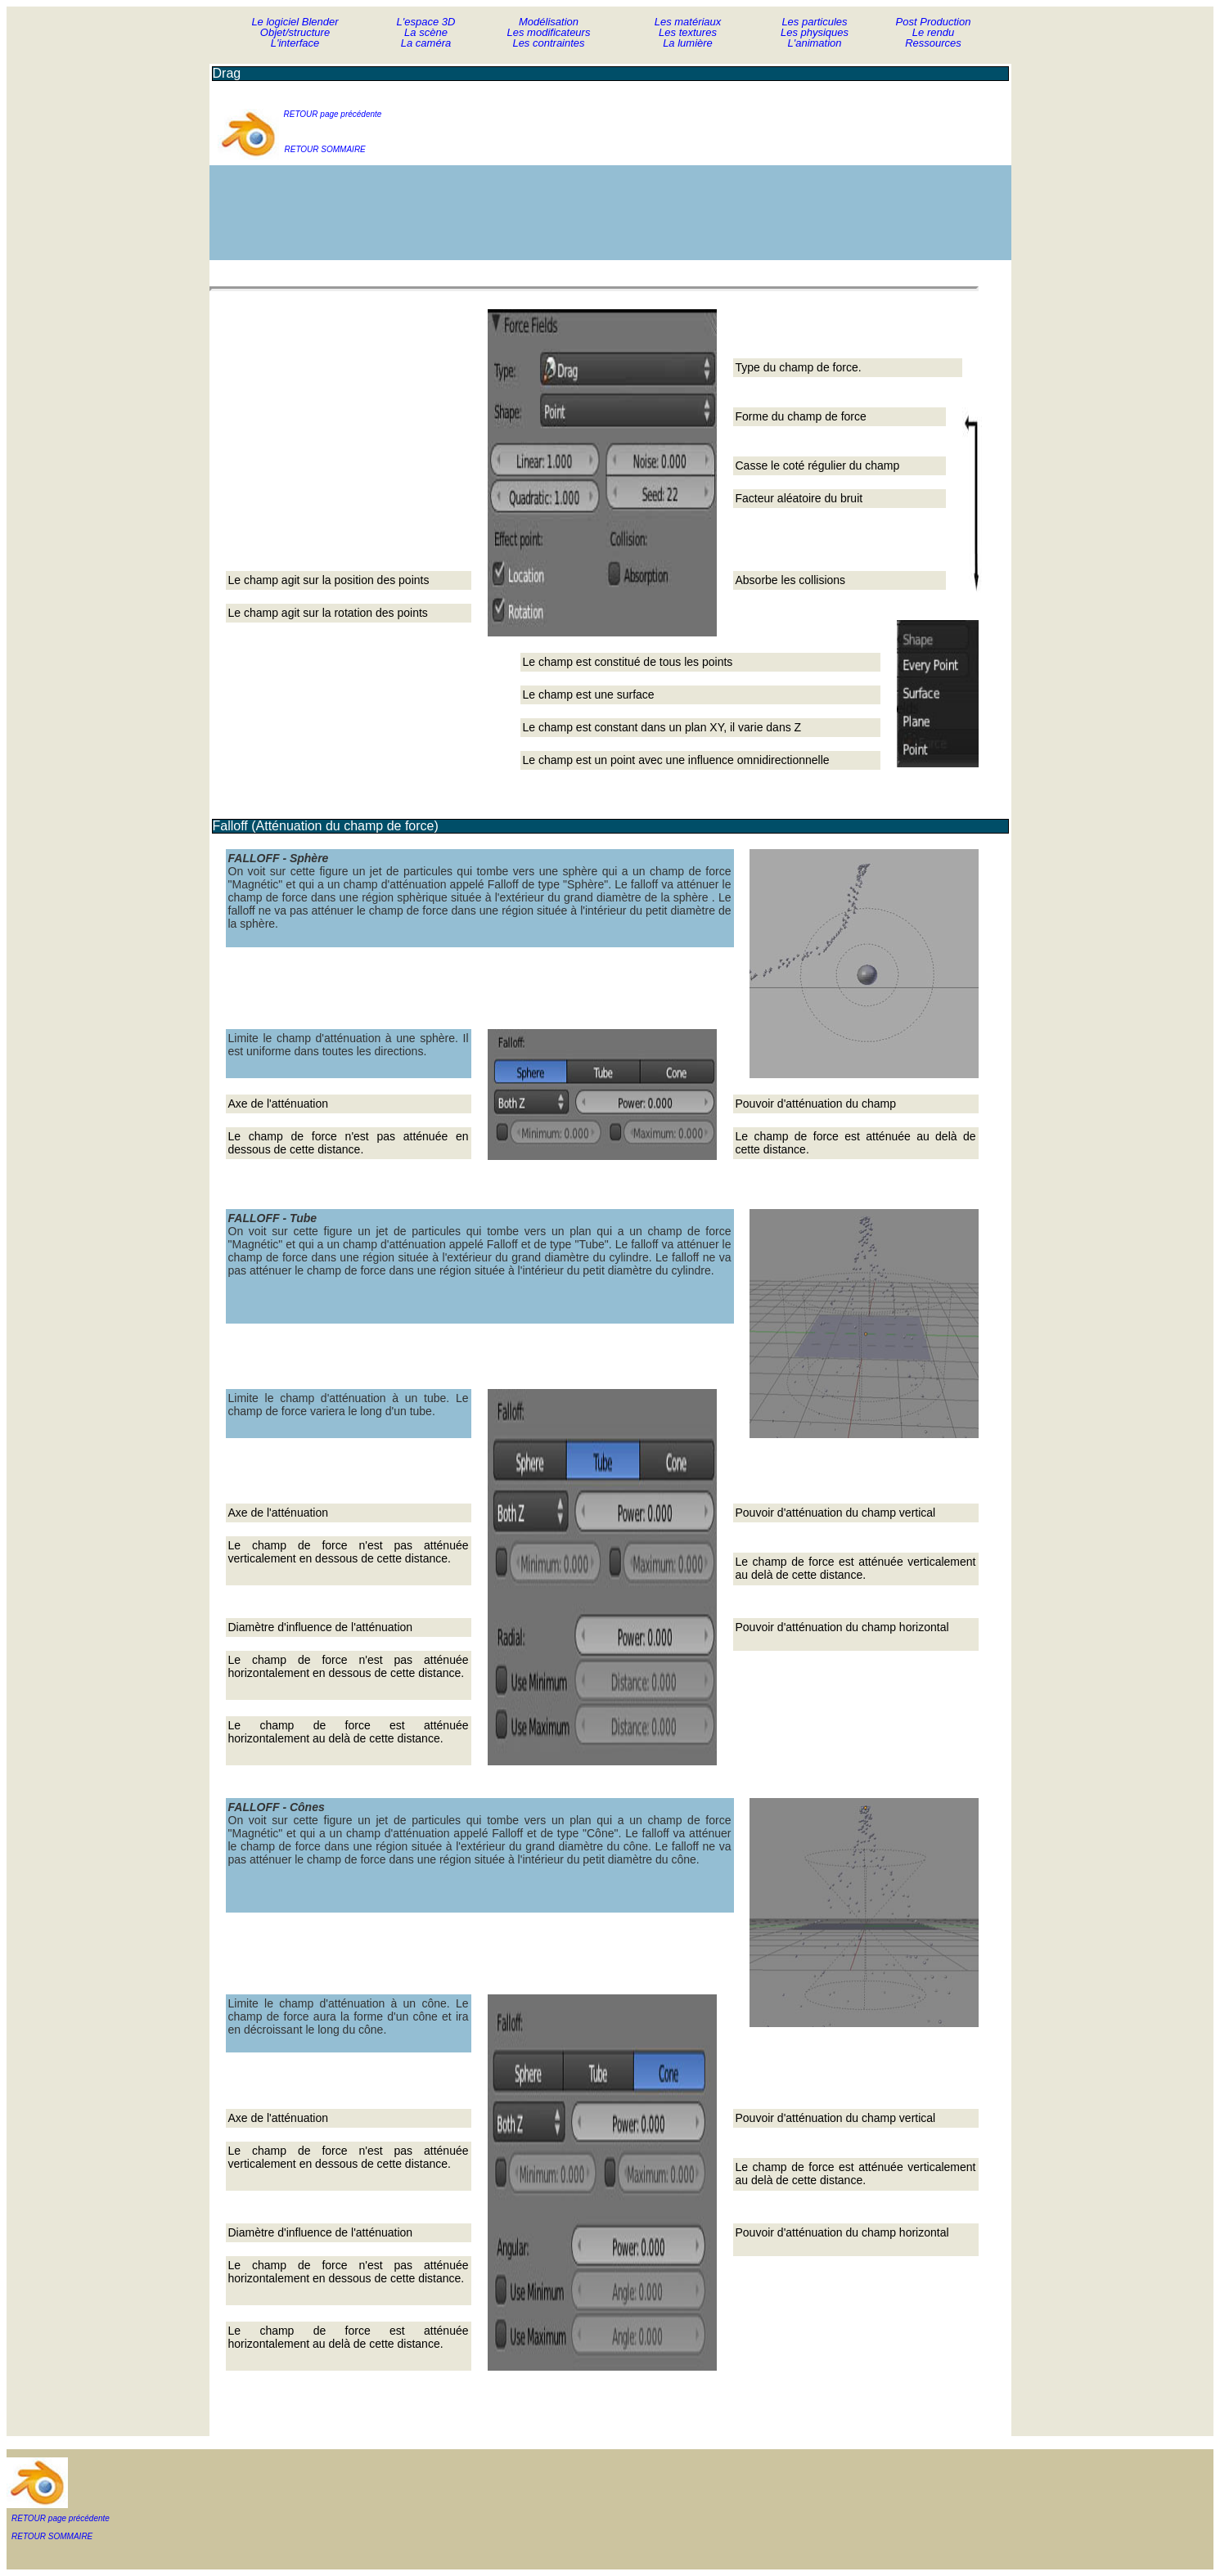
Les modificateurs (549, 32)
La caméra (426, 43)
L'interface (295, 43)
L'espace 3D (426, 22)
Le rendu (933, 32)
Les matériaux (688, 22)
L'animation (814, 43)
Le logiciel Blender (294, 22)
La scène (426, 32)
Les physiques (815, 32)
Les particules (814, 22)
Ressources (933, 43)
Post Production (933, 22)
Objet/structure (295, 32)
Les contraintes (548, 43)
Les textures (688, 32)
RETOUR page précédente (333, 114)
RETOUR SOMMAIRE (325, 149)
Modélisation (548, 22)
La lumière (688, 43)
